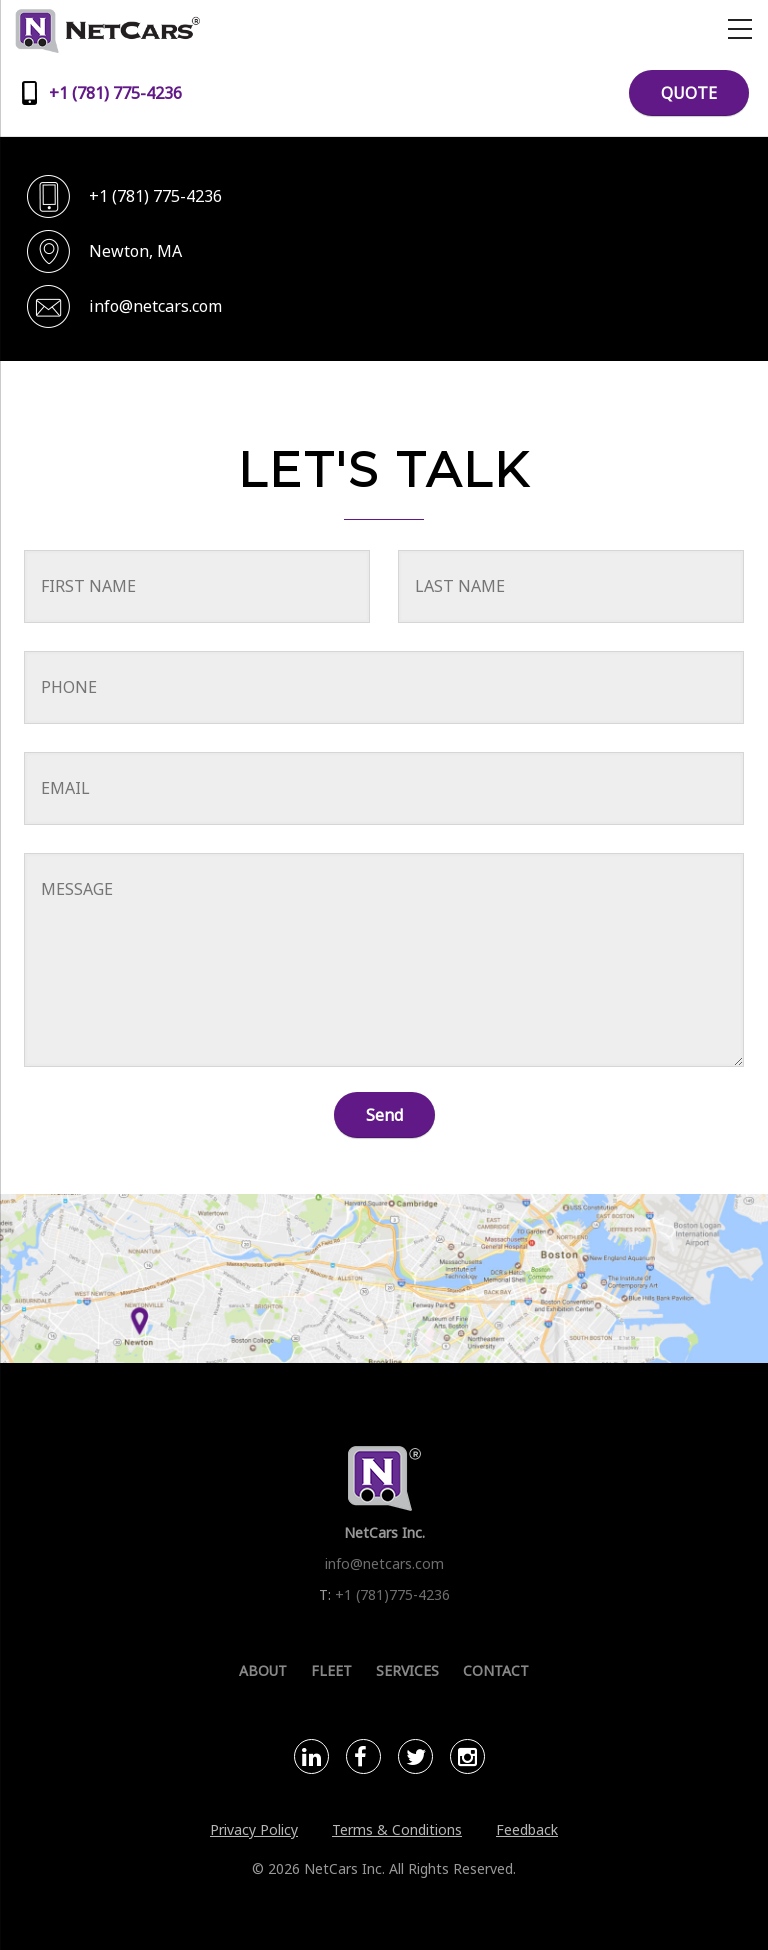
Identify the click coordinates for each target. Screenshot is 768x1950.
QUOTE (689, 93)
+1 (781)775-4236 (392, 1594)
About (263, 1670)
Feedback (527, 1829)
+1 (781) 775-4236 (155, 196)
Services (407, 1670)
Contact (496, 1670)
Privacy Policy (254, 1829)
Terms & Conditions (397, 1829)
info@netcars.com (155, 306)
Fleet (331, 1670)
